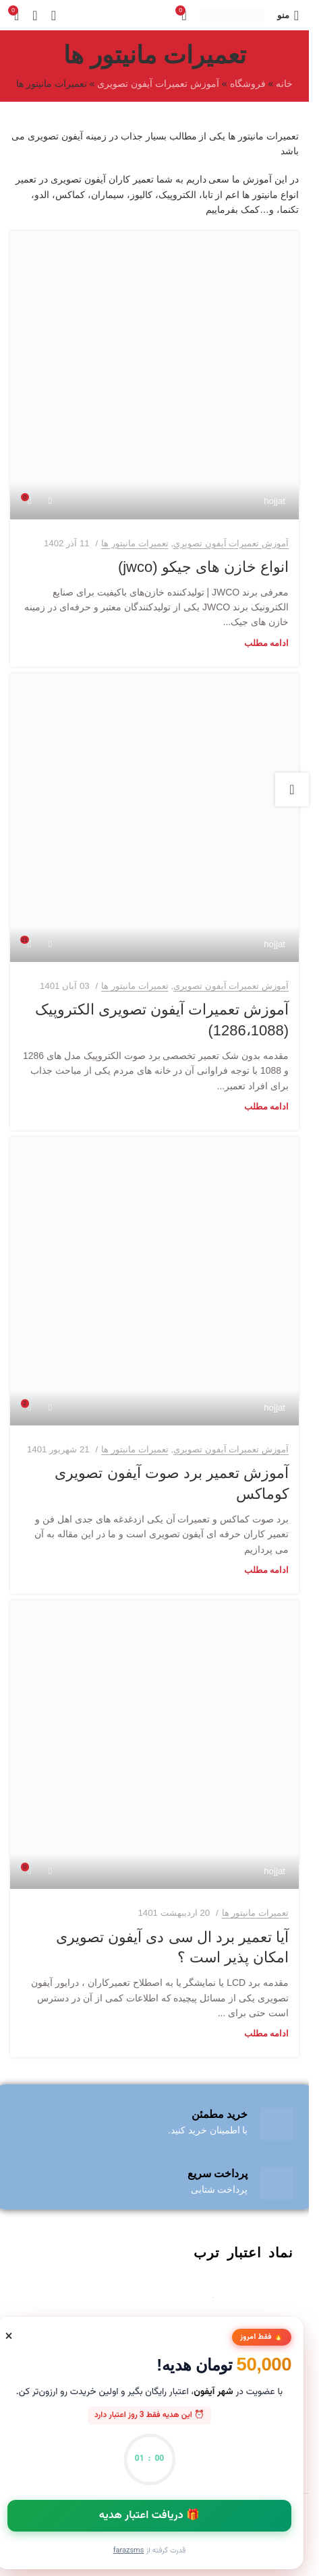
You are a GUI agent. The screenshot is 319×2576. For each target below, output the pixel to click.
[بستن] (9, 2336)
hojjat (274, 501)
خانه (284, 83)
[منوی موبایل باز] (288, 15)
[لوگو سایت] (232, 14)
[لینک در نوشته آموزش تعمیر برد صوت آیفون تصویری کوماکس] (154, 1281)
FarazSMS (128, 2550)
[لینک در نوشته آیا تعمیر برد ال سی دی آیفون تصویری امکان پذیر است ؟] (154, 1745)
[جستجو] (35, 15)
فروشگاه (248, 83)
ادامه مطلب (266, 643)
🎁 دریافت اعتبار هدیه (149, 2515)
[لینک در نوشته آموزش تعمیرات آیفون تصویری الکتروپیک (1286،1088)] (154, 818)
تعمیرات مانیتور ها (134, 543)
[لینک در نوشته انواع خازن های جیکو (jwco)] (154, 375)
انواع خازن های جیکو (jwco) (203, 566)
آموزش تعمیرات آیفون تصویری (158, 83)
